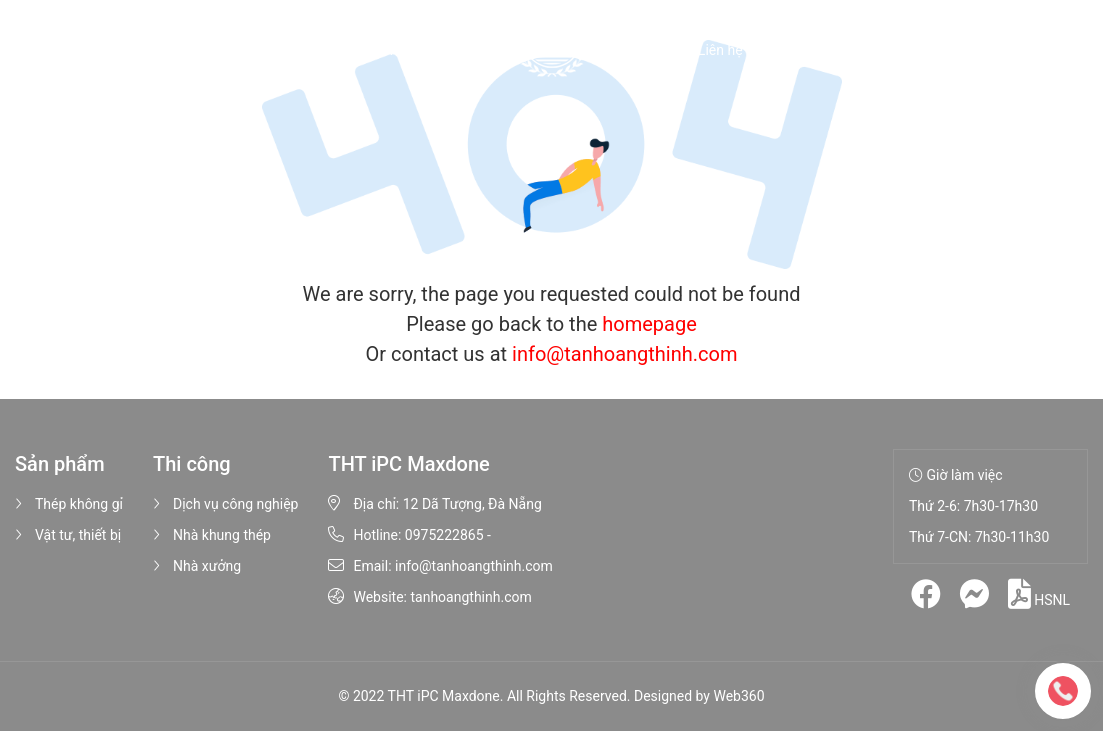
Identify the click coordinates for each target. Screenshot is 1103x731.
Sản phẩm (369, 50)
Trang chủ (181, 50)
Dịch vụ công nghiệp (225, 504)
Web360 (738, 696)
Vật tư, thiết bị (68, 535)
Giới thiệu (271, 50)
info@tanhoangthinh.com (624, 354)
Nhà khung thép (212, 535)
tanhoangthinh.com (470, 597)
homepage (649, 324)
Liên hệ (720, 50)
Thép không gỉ (69, 504)
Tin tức (646, 50)
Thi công (474, 50)
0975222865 (444, 535)
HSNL (1039, 594)
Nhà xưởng (197, 566)
